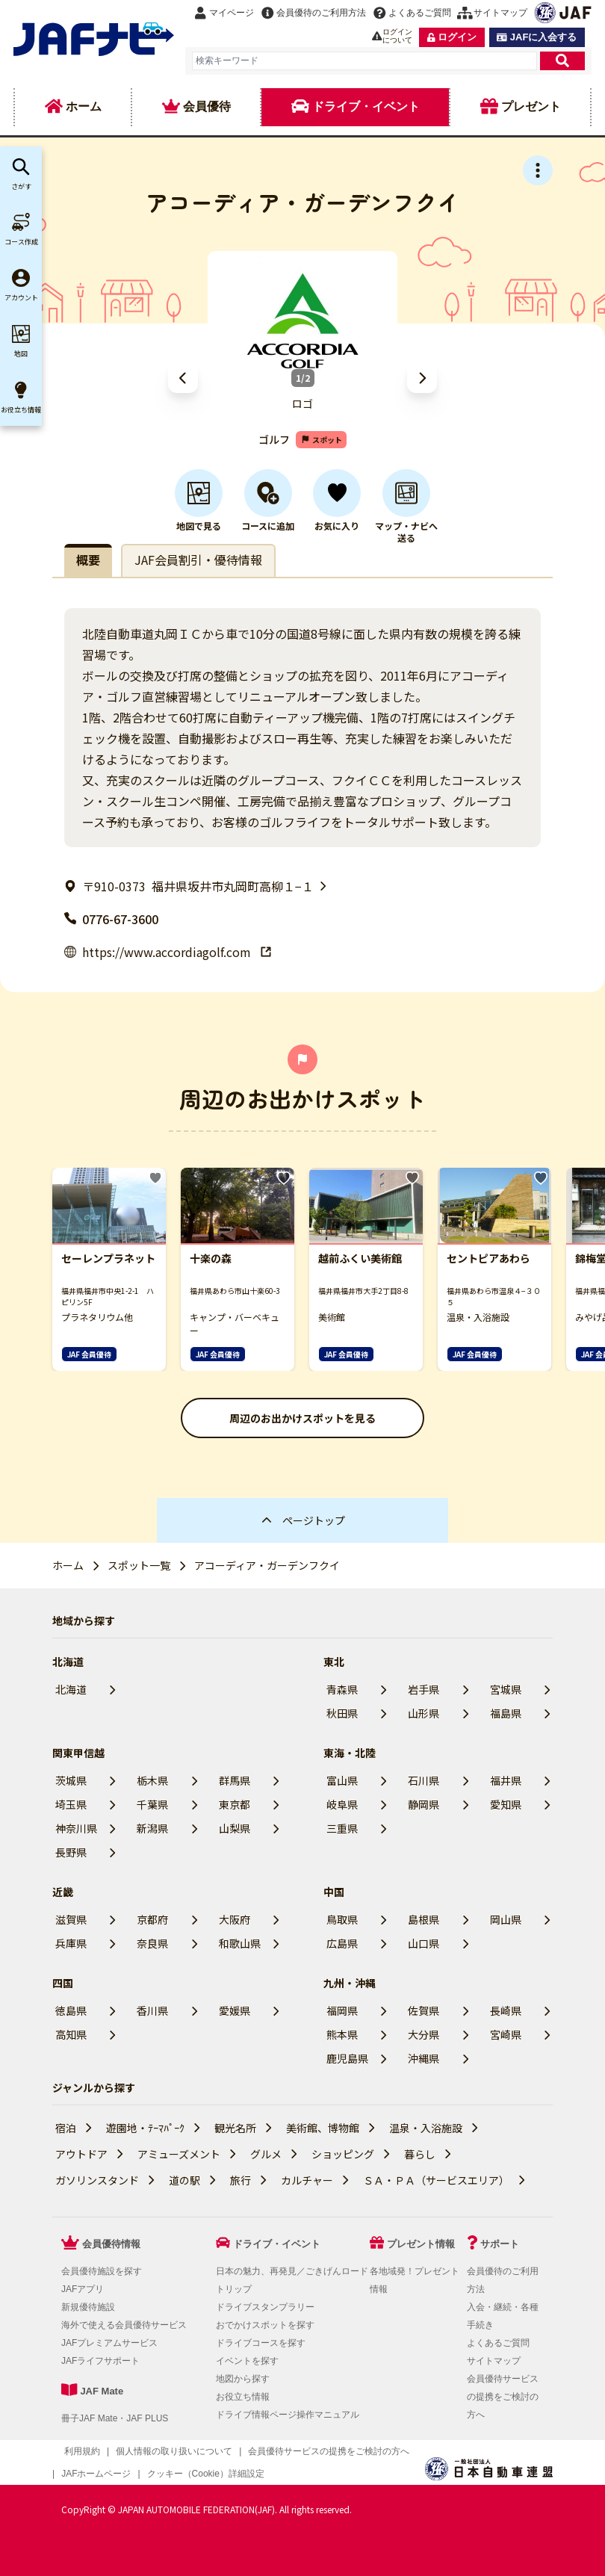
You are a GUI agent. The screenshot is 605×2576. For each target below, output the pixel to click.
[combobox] (364, 61)
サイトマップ (494, 2361)
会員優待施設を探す (101, 2271)
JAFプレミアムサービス (109, 2343)
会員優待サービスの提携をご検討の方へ (503, 2397)
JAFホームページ (96, 2473)
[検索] (562, 61)
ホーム (68, 1565)
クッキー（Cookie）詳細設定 (205, 2473)
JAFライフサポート (100, 2361)
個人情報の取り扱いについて (174, 2451)
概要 (88, 560)
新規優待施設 (88, 2307)
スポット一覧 (139, 1565)
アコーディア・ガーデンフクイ (267, 1565)
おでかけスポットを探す (265, 2325)
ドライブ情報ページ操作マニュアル (287, 2414)
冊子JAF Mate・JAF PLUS (114, 2418)
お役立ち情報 (243, 2396)
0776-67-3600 (111, 919)
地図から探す (243, 2379)
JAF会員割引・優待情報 (198, 560)
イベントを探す (247, 2361)
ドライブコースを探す (260, 2343)
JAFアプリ (82, 2289)
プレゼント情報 (421, 2244)
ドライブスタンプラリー (265, 2307)
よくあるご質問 (498, 2343)
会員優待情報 (111, 2244)
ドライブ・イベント (276, 2244)
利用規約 (82, 2451)
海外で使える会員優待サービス (124, 2325)
